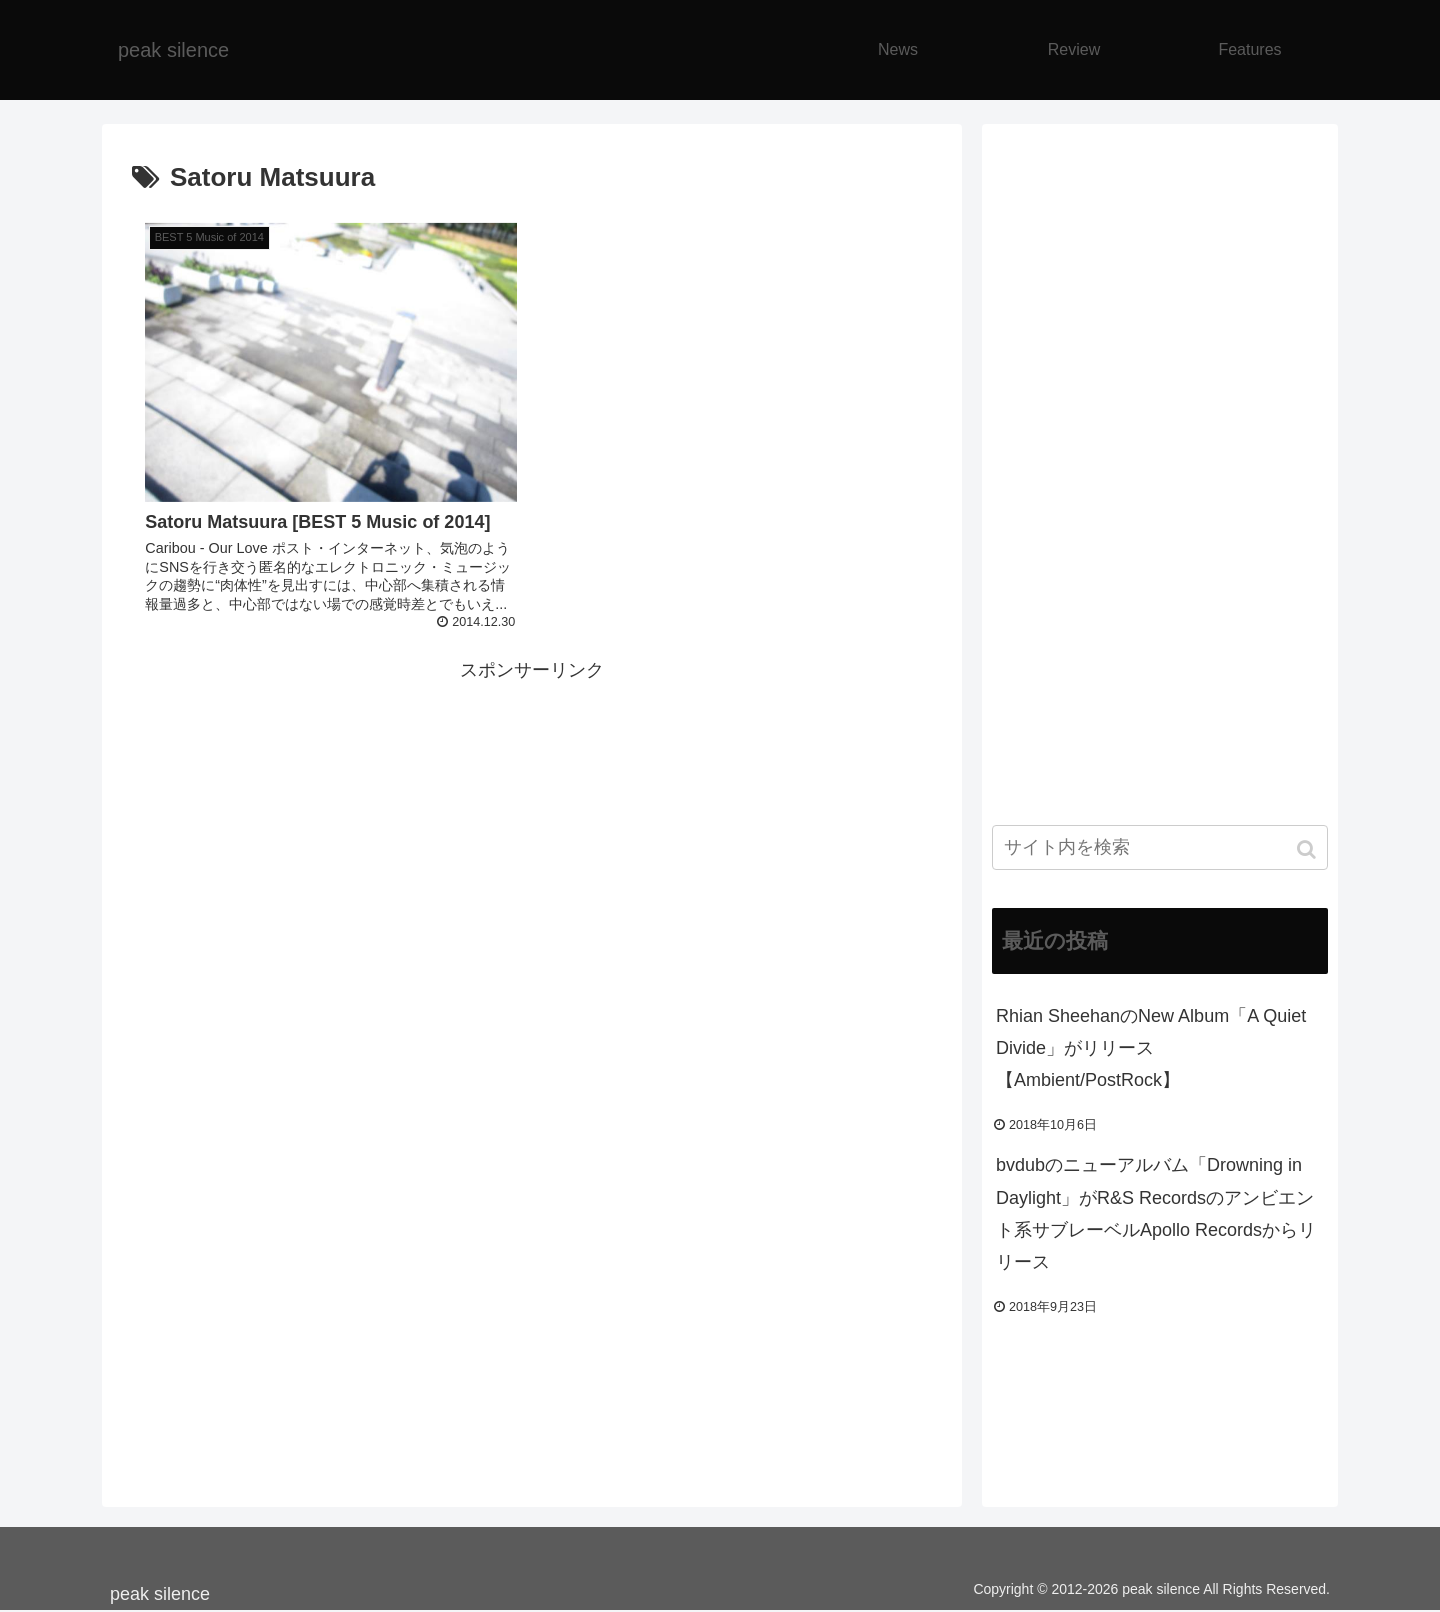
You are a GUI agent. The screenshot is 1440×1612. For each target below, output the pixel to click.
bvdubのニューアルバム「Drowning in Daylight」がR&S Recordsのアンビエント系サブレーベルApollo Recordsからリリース (1156, 1213)
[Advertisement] (532, 827)
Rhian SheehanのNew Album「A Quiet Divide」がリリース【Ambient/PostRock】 (1151, 1048)
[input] (1160, 847)
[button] (1308, 849)
